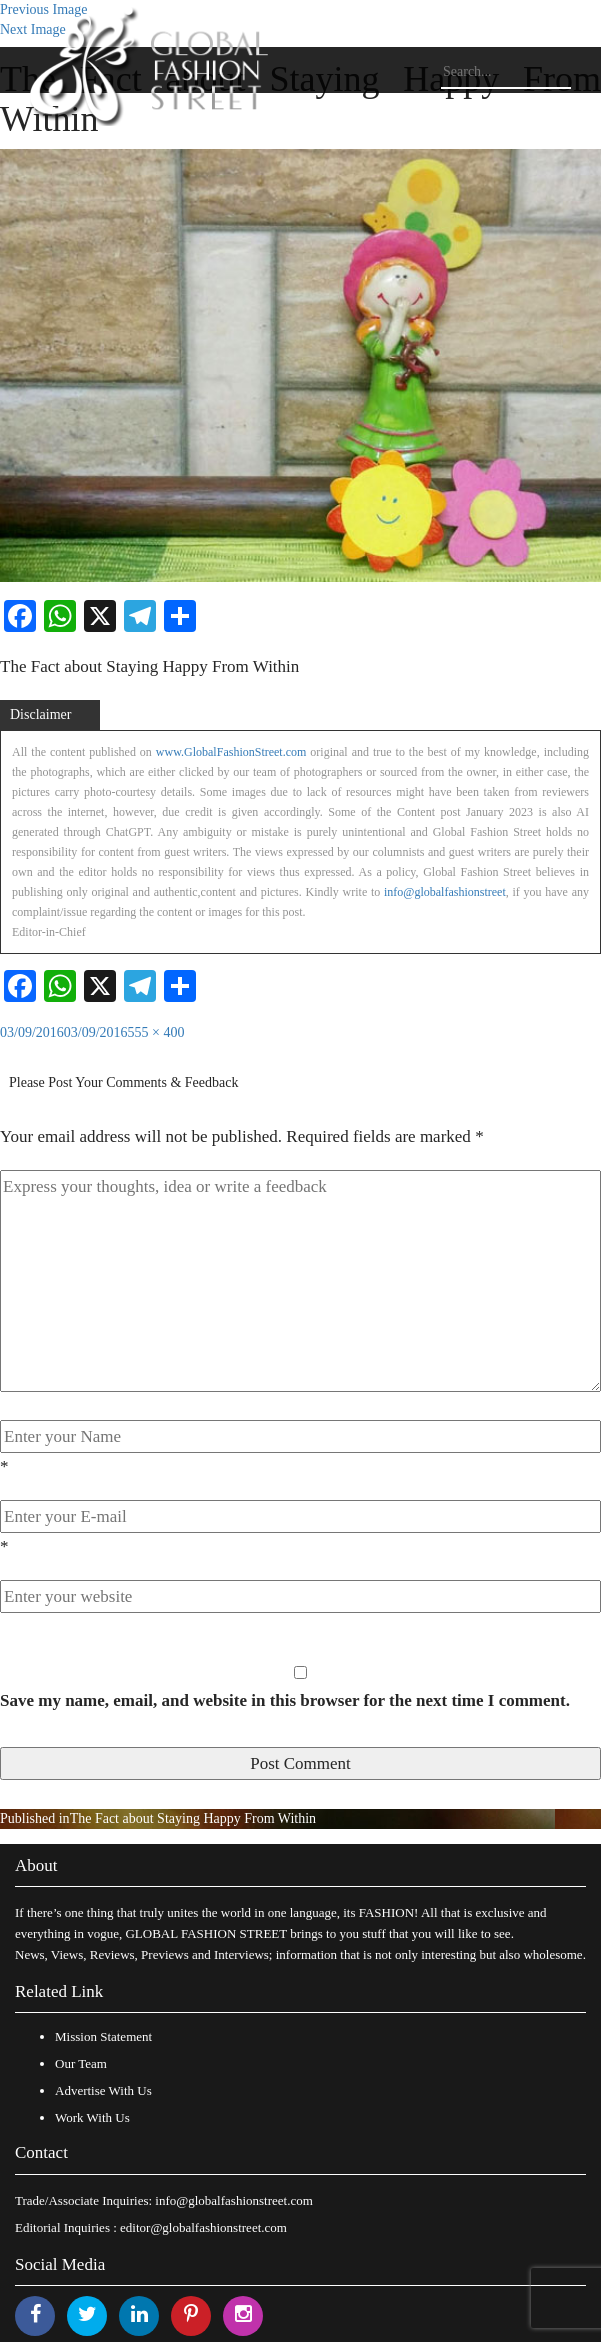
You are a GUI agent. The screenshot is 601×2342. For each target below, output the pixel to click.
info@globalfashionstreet (445, 892)
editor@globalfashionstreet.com (203, 2227)
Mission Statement (103, 2036)
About (36, 1865)
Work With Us (92, 2117)
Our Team (81, 2063)
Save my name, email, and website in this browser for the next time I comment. (285, 1700)
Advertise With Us (103, 2090)
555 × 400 (156, 1032)
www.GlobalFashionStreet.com (231, 752)
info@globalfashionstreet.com (233, 2200)
